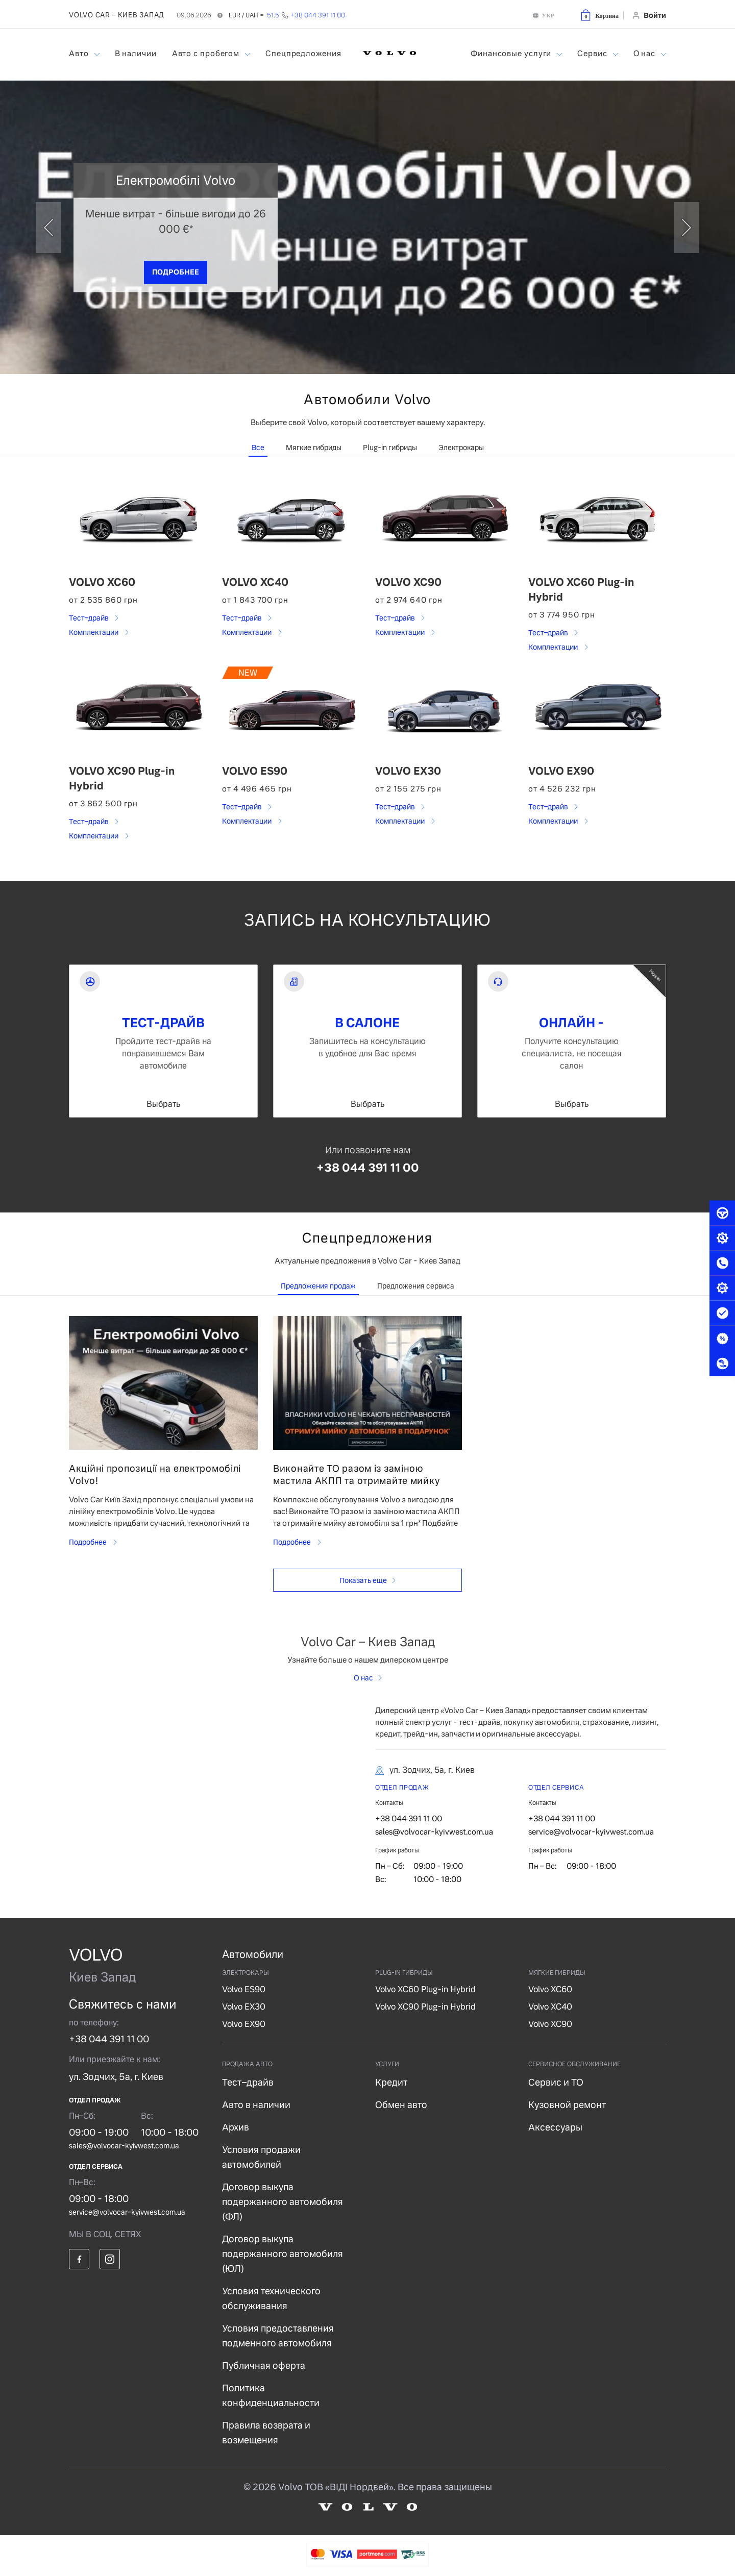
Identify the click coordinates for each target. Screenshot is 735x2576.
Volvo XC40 (550, 2006)
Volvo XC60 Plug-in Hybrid (425, 1989)
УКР (548, 15)
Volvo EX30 (243, 2006)
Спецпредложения (303, 53)
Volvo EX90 (243, 2024)
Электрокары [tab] (461, 447)
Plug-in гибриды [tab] (390, 447)
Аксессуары (555, 2127)
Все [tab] (258, 447)
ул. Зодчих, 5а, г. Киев (116, 2077)
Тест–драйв (89, 618)
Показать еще (363, 1580)
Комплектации (94, 632)
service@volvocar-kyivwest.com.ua (591, 1832)
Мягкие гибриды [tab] (313, 447)
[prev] (48, 227)
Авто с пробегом (206, 53)
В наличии (136, 53)
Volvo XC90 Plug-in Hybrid (425, 2006)
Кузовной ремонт (567, 2105)
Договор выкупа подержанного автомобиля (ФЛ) (282, 2201)
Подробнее (88, 1542)
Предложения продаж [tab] (318, 1286)
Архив (235, 2127)
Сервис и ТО (555, 2082)
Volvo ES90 (243, 1989)
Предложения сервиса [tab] (415, 1286)
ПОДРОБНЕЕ (175, 271)
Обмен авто (401, 2105)
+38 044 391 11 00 (367, 1167)
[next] (686, 227)
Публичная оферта (263, 2365)
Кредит (391, 2082)
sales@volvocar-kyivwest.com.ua (434, 1832)
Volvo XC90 (550, 2024)
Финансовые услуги (512, 53)
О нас (645, 53)
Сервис (593, 53)
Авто (80, 53)
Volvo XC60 (550, 1989)
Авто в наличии (256, 2105)
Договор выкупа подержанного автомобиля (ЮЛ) (282, 2253)
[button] (599, 15)
